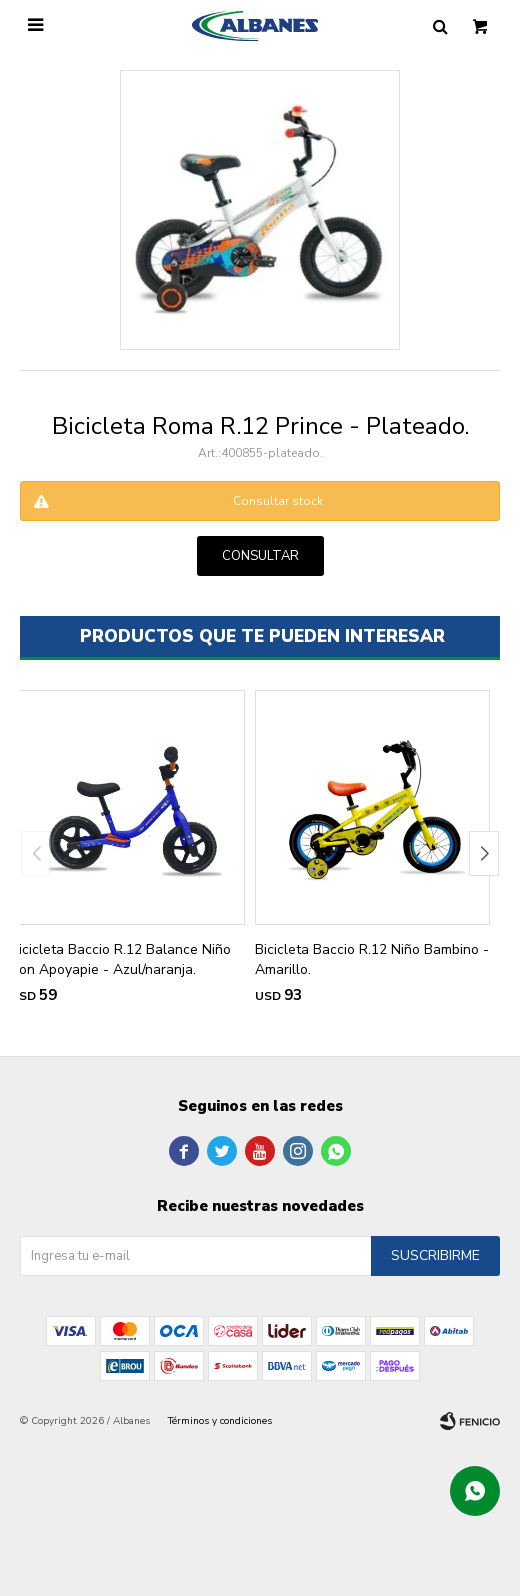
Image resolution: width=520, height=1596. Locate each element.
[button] (484, 853)
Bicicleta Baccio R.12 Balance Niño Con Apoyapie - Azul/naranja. (120, 959)
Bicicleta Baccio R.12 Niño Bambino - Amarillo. (372, 959)
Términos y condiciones (220, 1421)
